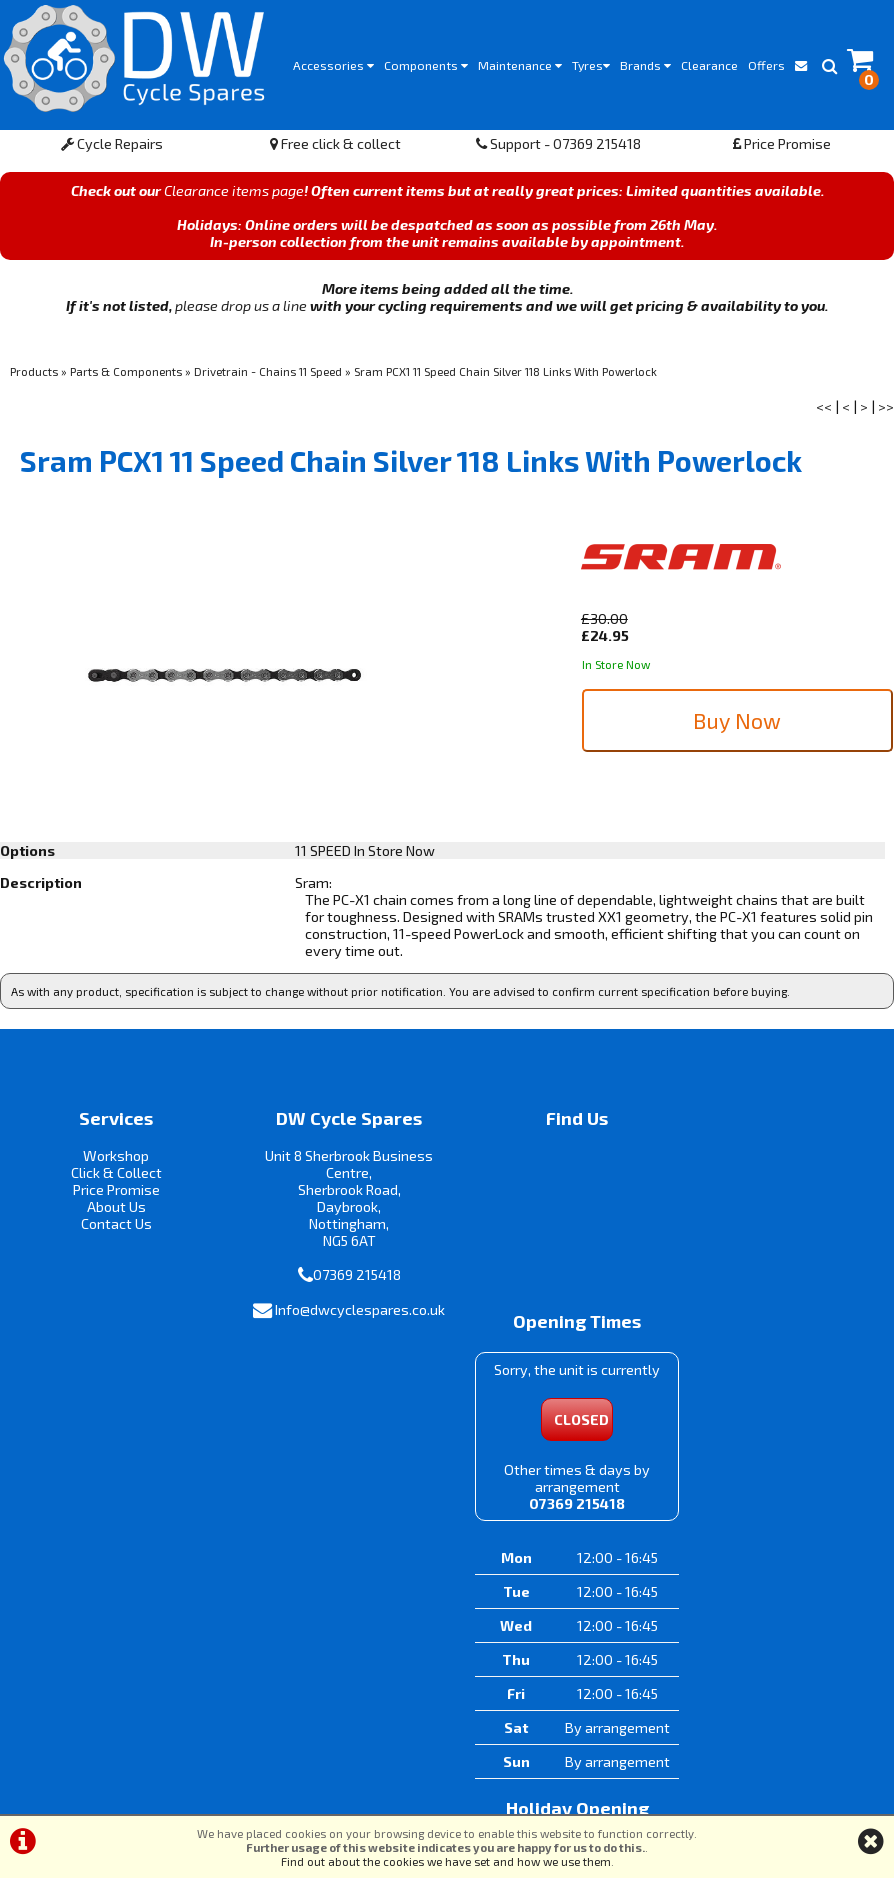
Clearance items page (234, 195)
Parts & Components (126, 376)
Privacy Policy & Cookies (515, 1794)
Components (426, 65)
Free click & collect (335, 148)
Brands (645, 65)
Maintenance (520, 65)
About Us (111, 1212)
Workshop (112, 1161)
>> (886, 411)
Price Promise (782, 148)
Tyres (591, 65)
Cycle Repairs (112, 148)
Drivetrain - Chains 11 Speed (268, 376)
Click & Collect (111, 1178)
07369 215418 (343, 1280)
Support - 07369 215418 (558, 148)
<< (824, 411)
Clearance (709, 65)
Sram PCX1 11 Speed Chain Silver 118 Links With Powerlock (505, 376)
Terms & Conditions (365, 1794)
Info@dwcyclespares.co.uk (346, 1314)
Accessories (333, 65)
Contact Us (111, 1229)
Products (34, 376)
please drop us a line (241, 310)
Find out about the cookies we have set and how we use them (446, 1861)
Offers (766, 65)
